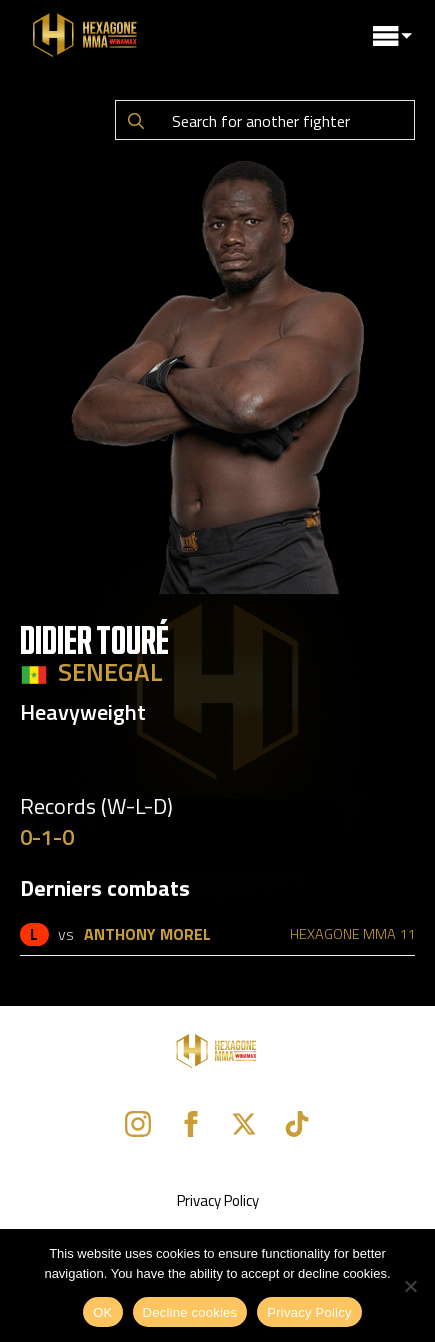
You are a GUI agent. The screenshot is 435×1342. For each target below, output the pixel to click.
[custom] (297, 1124)
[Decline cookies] (410, 1286)
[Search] (136, 121)
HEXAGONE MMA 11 (352, 934)
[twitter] (244, 1124)
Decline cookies (190, 1312)
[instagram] (138, 1124)
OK (102, 1312)
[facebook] (191, 1124)
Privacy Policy (218, 1200)
